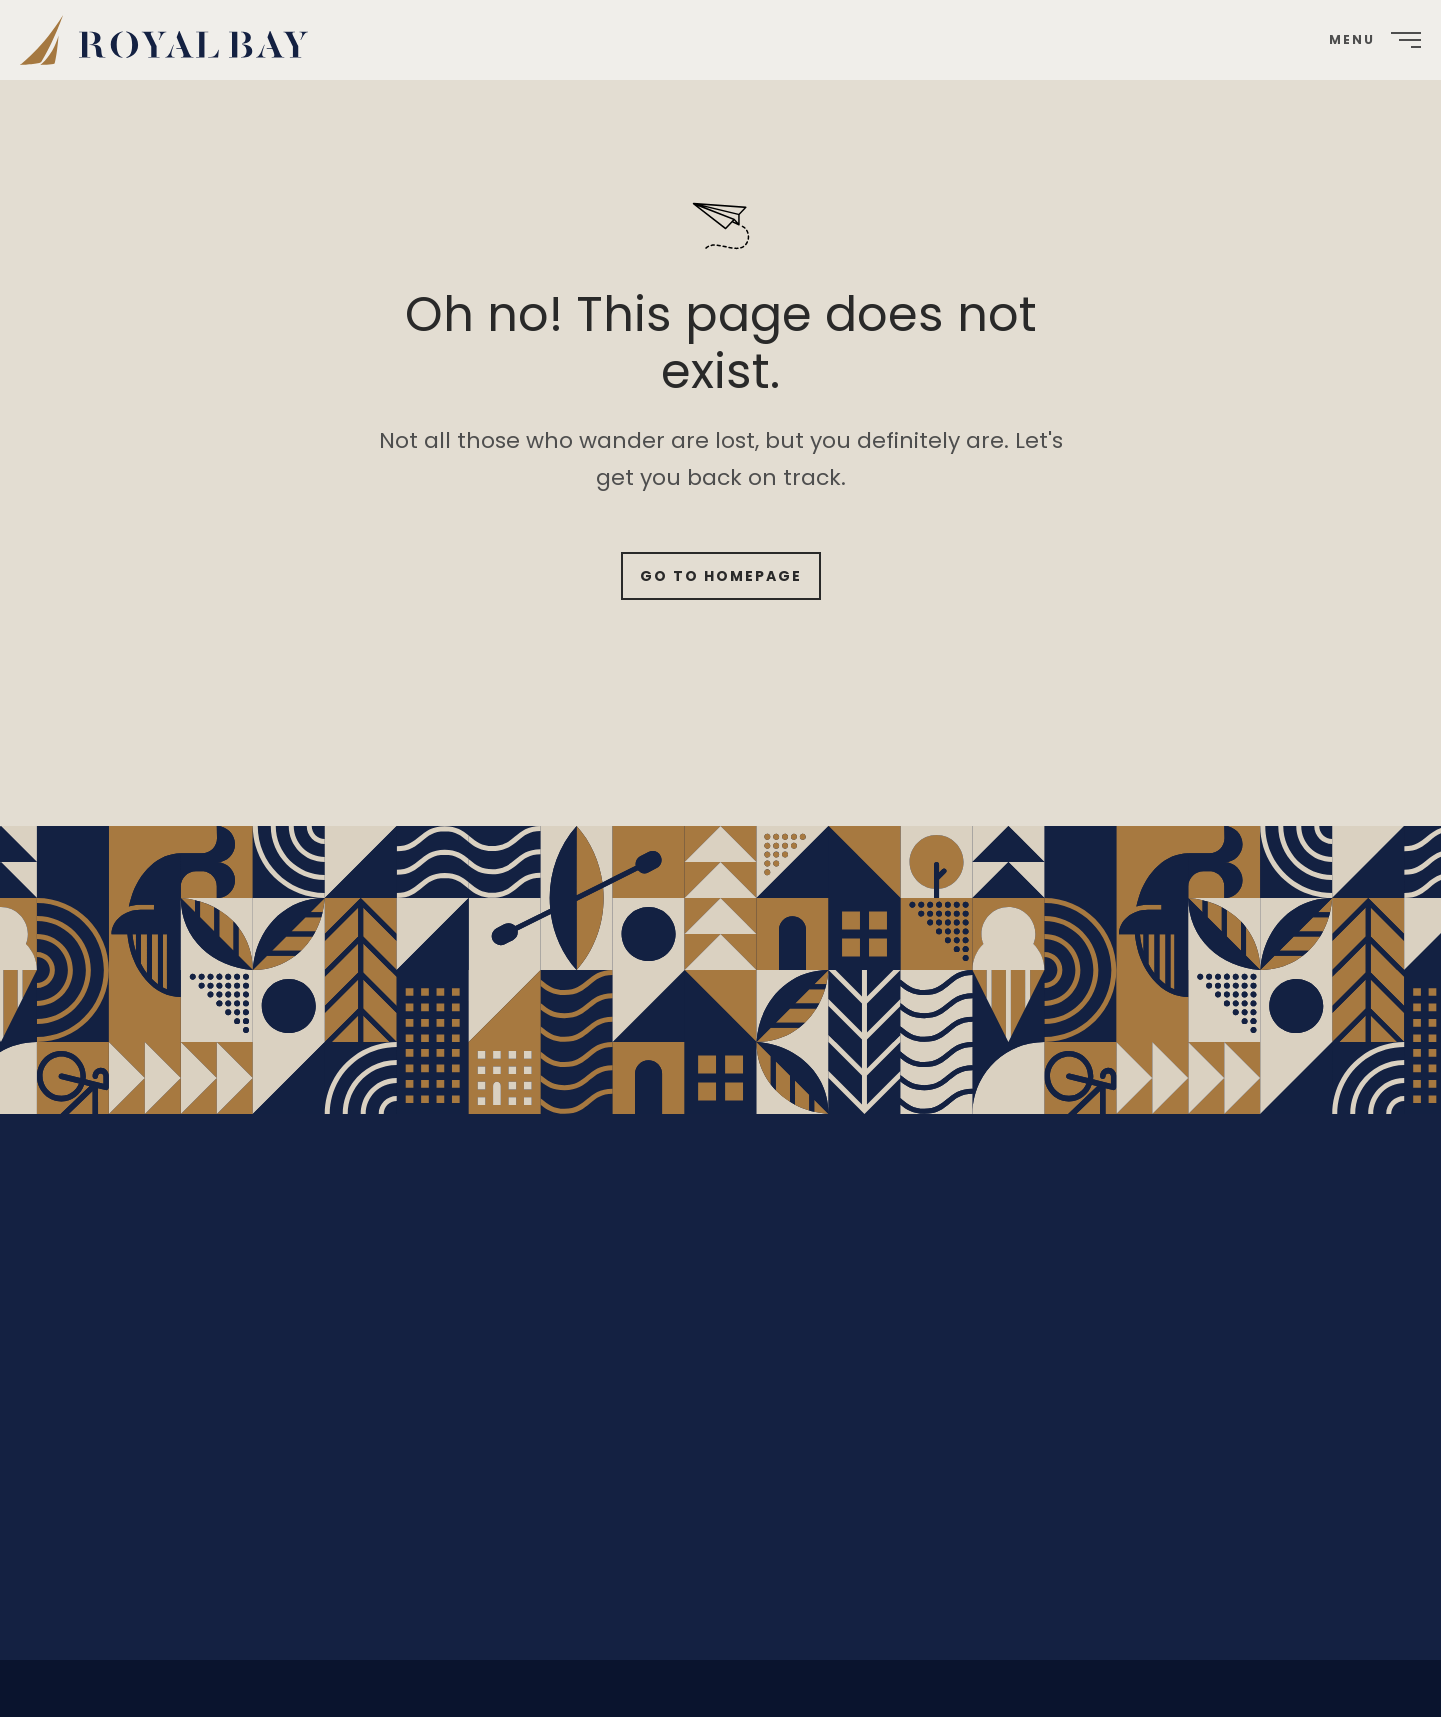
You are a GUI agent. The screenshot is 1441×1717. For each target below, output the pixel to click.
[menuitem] (171, 40)
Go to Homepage (721, 576)
